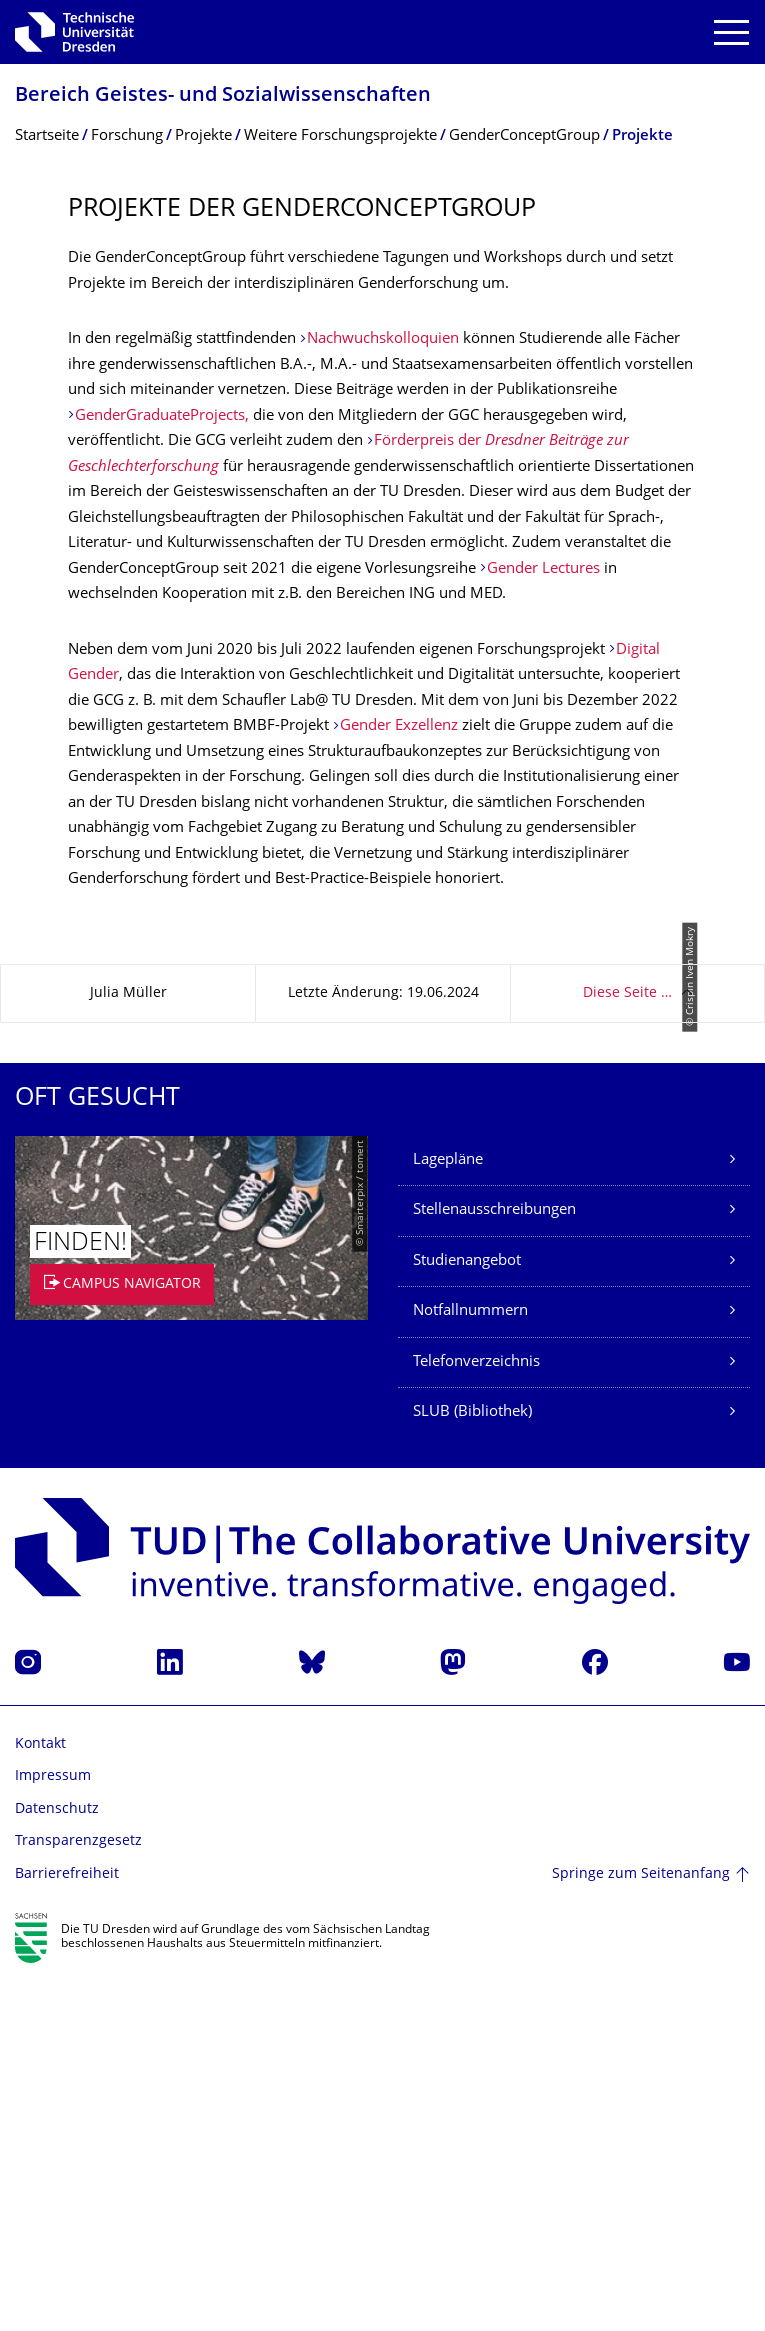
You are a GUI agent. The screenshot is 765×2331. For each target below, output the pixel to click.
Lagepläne (448, 1513)
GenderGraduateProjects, (164, 416)
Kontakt (40, 2097)
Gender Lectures (543, 569)
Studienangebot (467, 1614)
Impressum (53, 2129)
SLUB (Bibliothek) (472, 1765)
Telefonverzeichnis (476, 1715)
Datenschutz (57, 2162)
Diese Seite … (627, 1346)
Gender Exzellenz (399, 726)
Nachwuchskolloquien (385, 339)
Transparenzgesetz (78, 2194)
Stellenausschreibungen (494, 1563)
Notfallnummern (470, 1664)
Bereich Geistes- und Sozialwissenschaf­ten (223, 96)
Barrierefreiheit (67, 2227)
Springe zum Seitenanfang (641, 2226)
